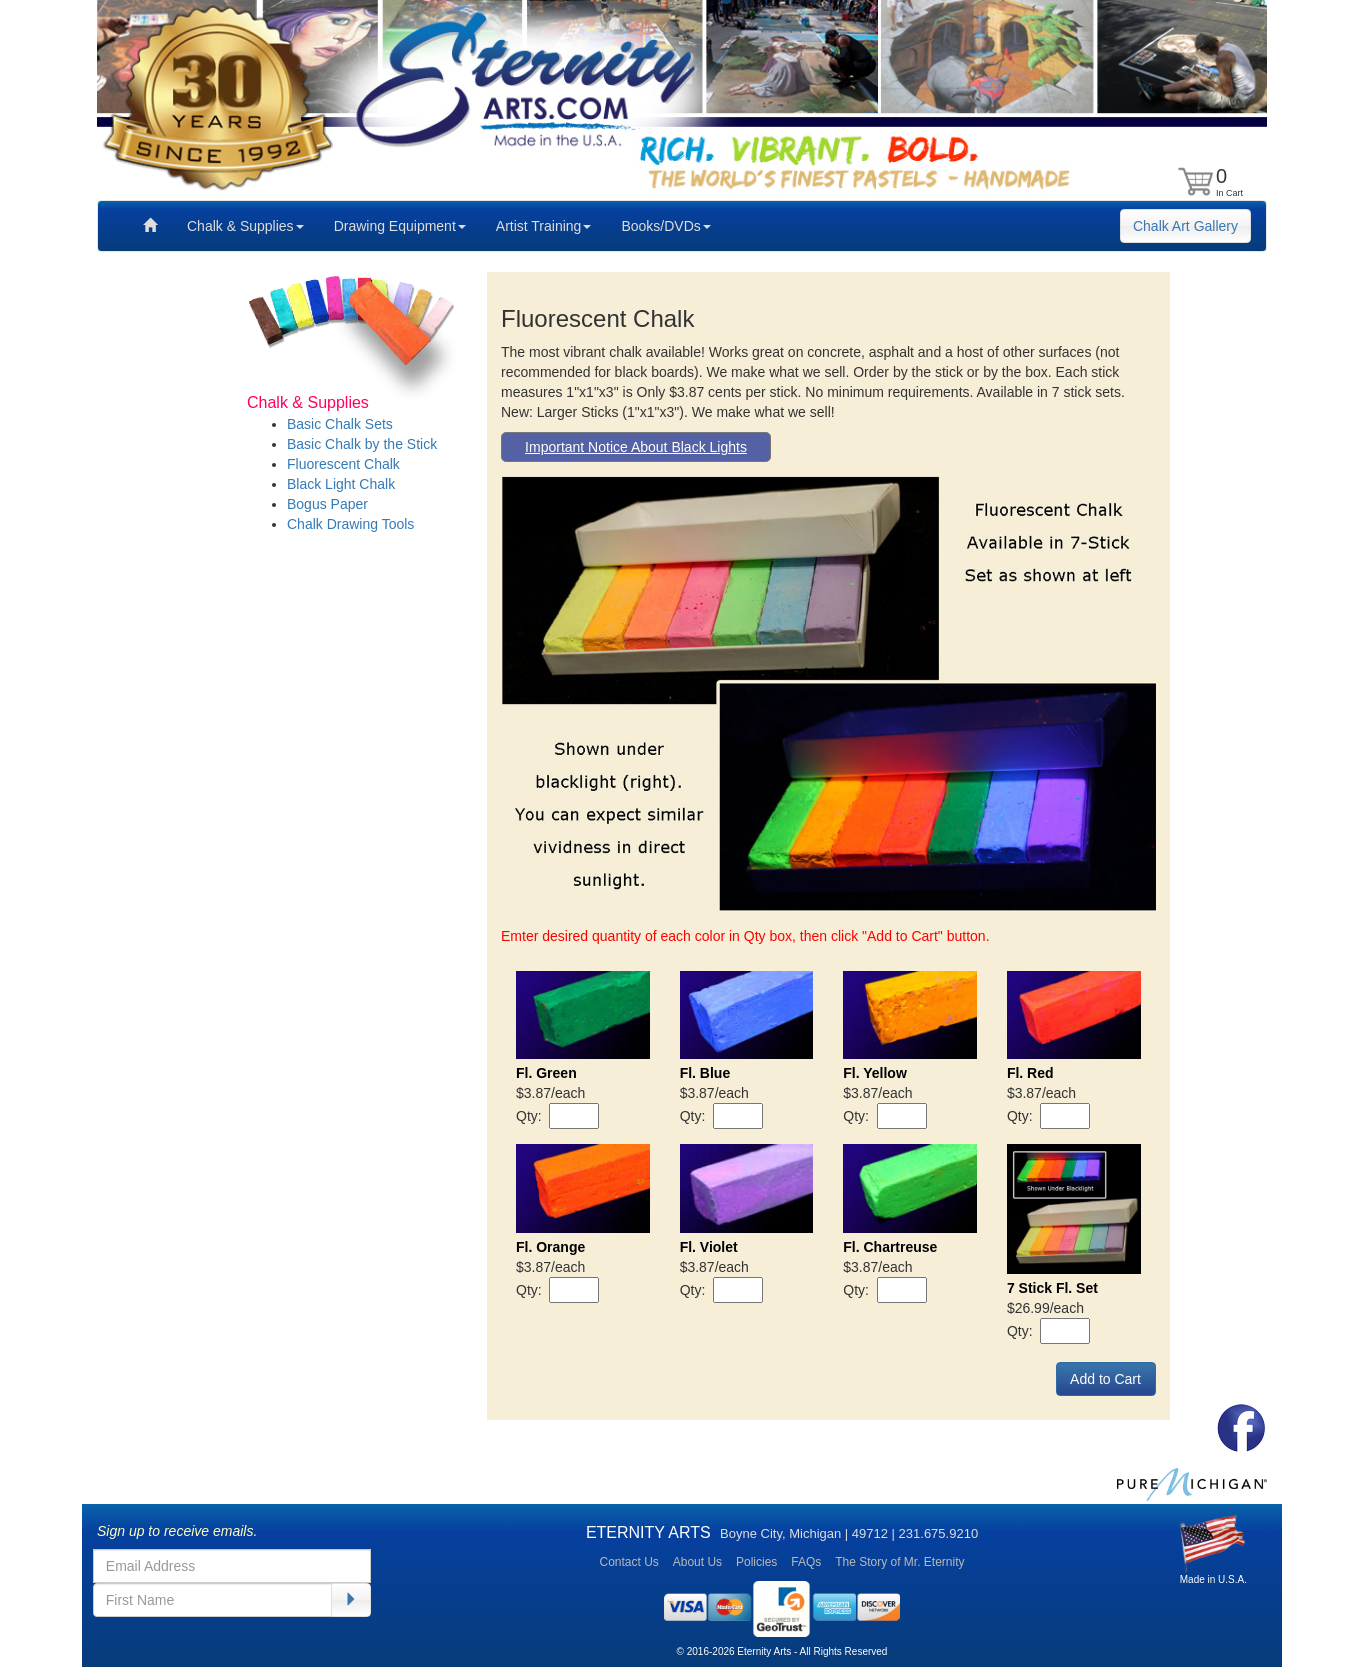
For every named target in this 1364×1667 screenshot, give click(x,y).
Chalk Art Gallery (1185, 226)
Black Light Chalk (341, 484)
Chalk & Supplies (245, 226)
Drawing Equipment (400, 226)
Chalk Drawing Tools (350, 524)
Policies (756, 1562)
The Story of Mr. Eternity (899, 1562)
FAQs (806, 1562)
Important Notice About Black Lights (636, 447)
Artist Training (544, 226)
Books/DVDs (665, 226)
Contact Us (628, 1562)
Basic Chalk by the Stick (362, 444)
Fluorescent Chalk (343, 464)
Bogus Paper (327, 504)
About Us (697, 1562)
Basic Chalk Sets (340, 424)
